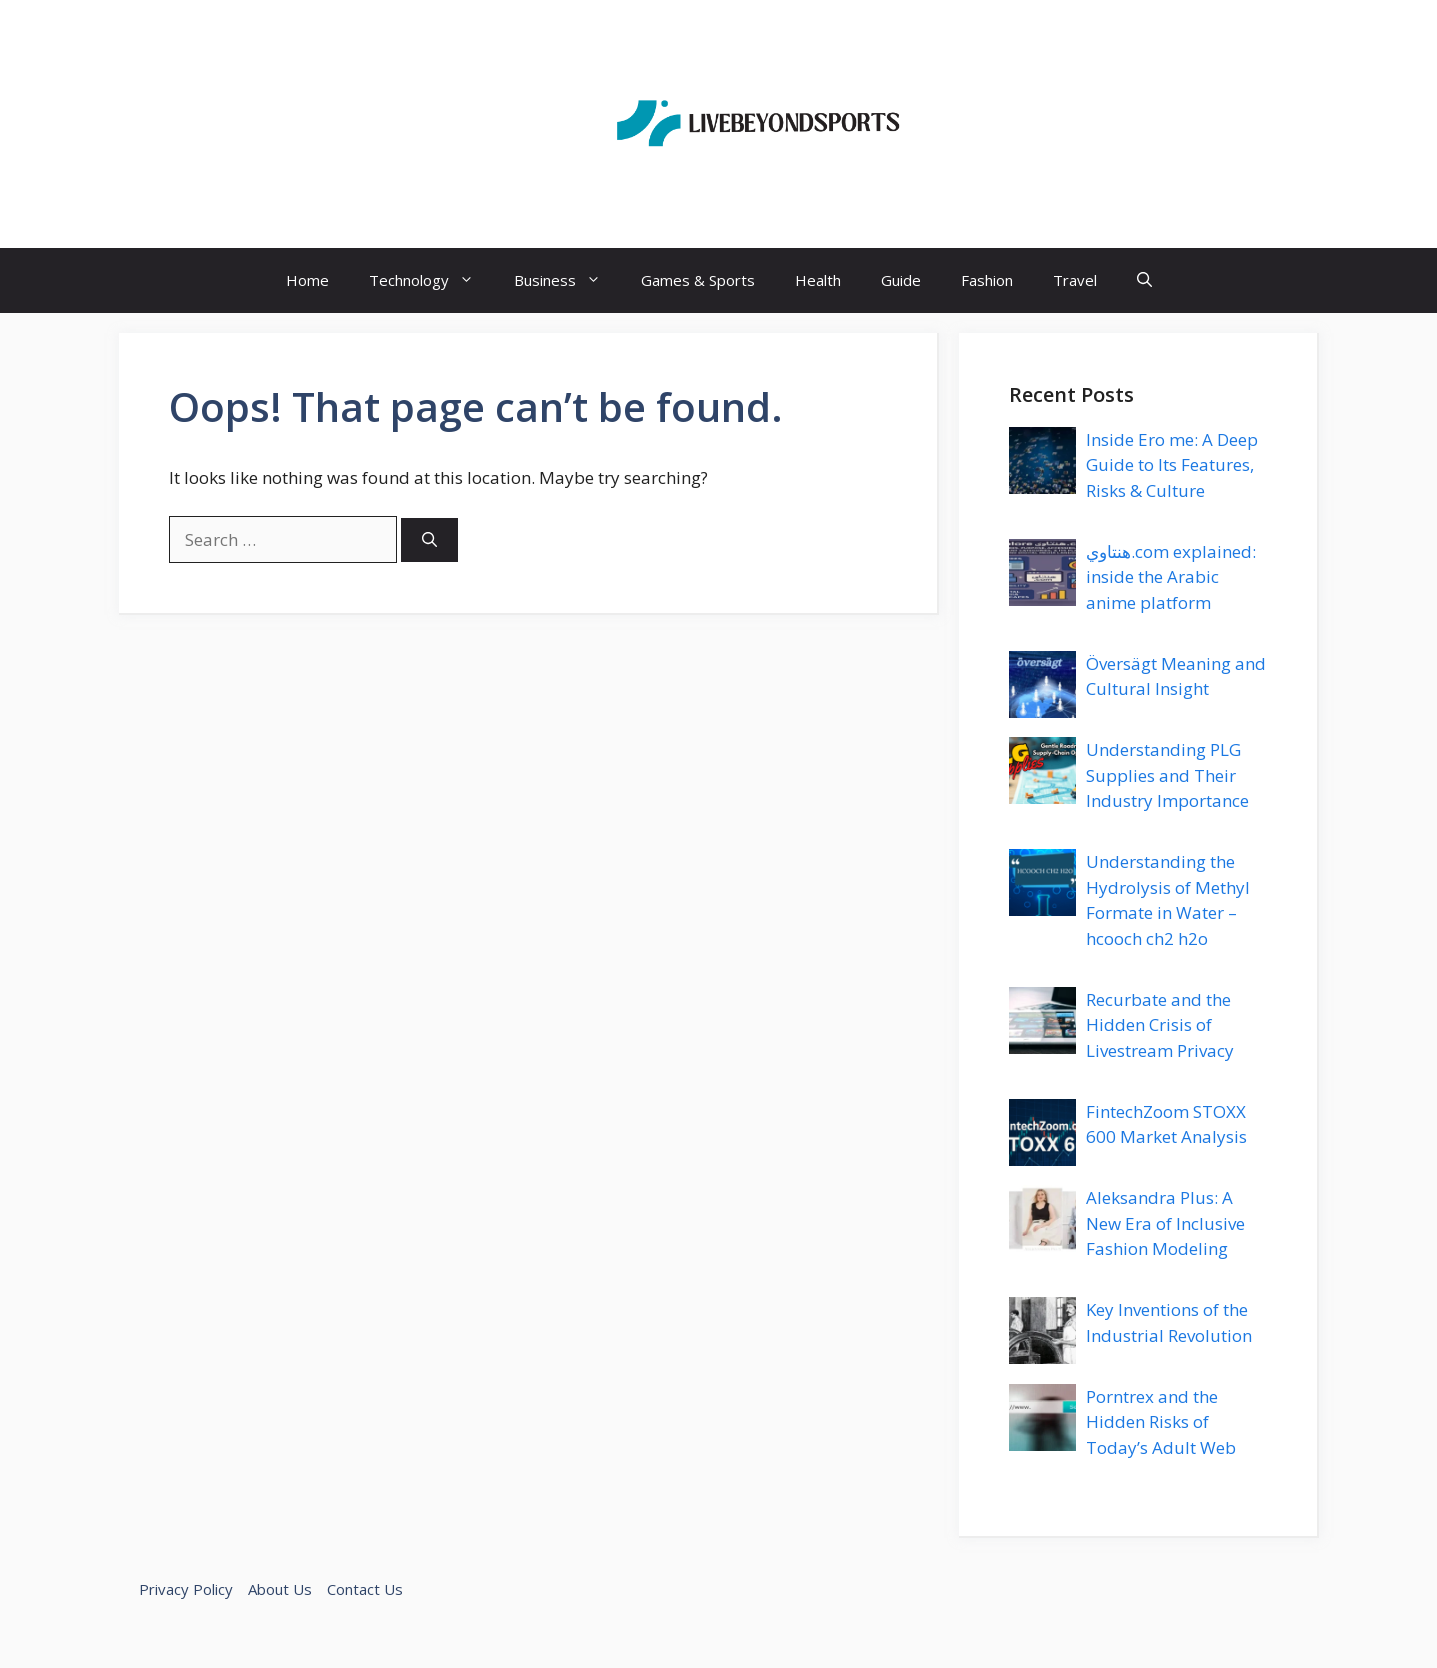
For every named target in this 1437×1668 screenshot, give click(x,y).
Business (567, 280)
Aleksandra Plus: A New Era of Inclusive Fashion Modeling (1165, 1223)
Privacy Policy (186, 1589)
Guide (901, 280)
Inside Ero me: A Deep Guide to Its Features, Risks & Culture (1172, 465)
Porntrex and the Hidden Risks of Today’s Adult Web (1161, 1422)
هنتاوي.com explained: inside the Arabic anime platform (1171, 577)
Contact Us (365, 1589)
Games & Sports (698, 280)
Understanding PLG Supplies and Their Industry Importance (1167, 775)
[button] (1144, 280)
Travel (1075, 280)
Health (818, 280)
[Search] (429, 540)
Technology (431, 280)
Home (307, 280)
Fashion (987, 280)
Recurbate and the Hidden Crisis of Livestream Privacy (1160, 1025)
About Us (280, 1589)
